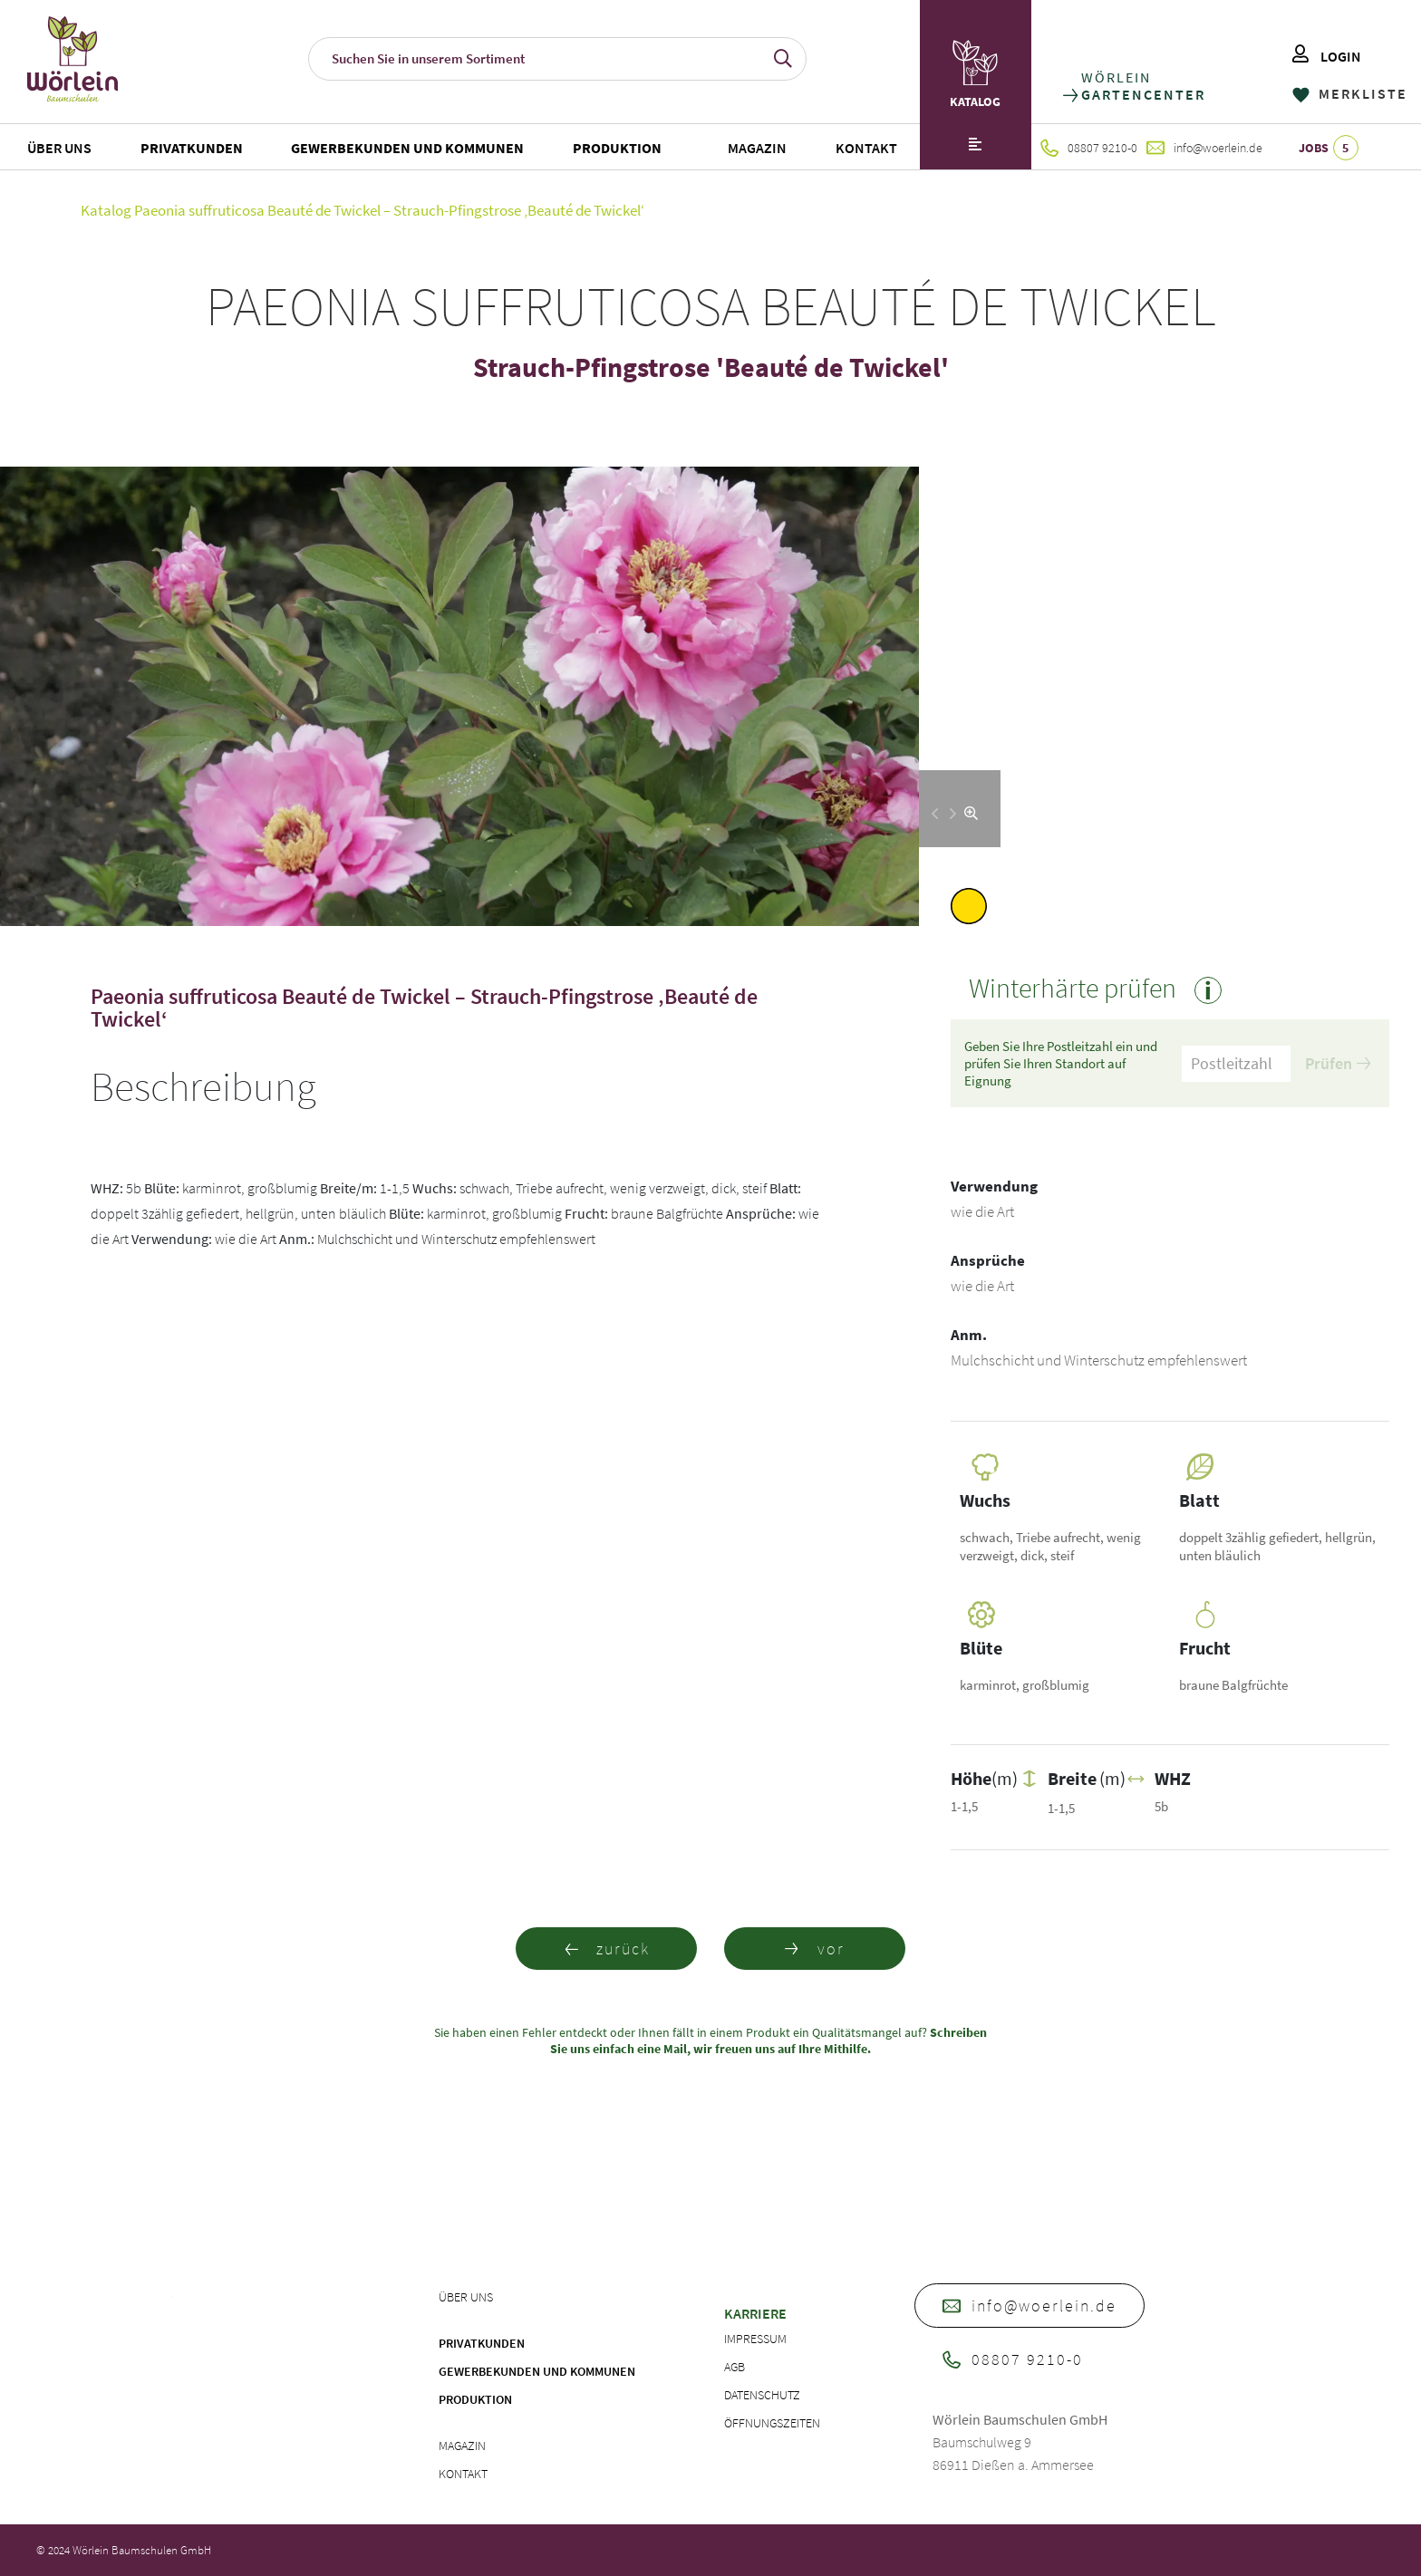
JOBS (1328, 147)
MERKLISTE (1349, 93)
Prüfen (1337, 1063)
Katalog (106, 210)
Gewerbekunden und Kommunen (407, 148)
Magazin (757, 148)
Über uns (59, 148)
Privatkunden (191, 148)
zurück (607, 1948)
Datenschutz (762, 2395)
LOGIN (1326, 56)
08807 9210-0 (1088, 148)
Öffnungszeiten (772, 2423)
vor (815, 1948)
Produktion (617, 148)
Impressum (755, 2338)
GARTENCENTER (1142, 94)
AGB (734, 2367)
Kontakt (866, 148)
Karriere (755, 2313)
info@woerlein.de (1204, 148)
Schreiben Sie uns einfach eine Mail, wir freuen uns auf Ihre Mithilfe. (768, 2040)
